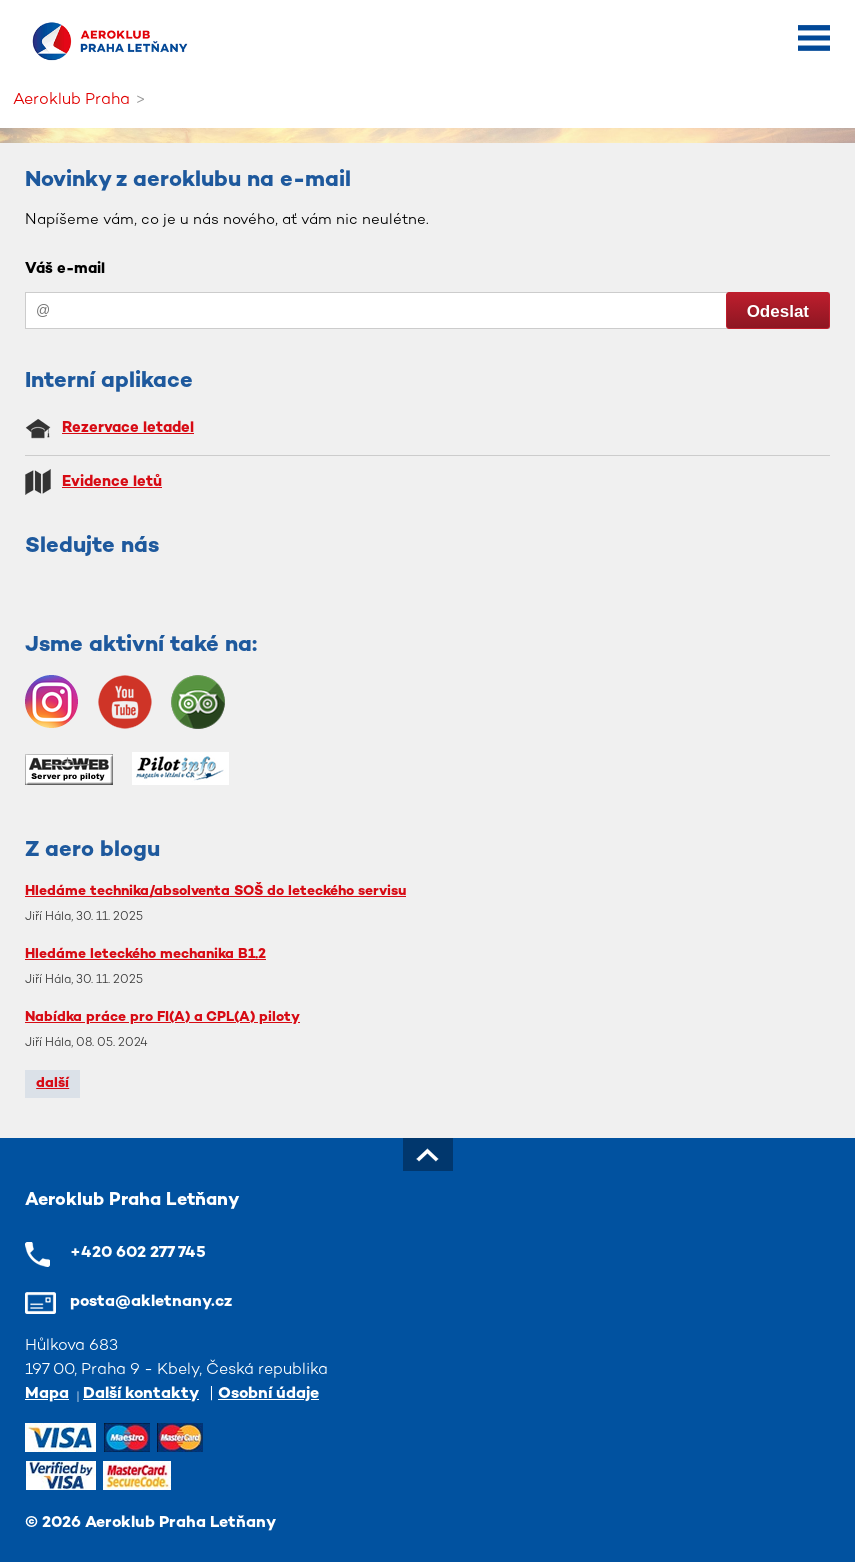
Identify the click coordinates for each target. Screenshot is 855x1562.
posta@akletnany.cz (151, 1302)
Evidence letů (112, 482)
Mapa (47, 1394)
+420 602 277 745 (138, 1253)
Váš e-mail (65, 269)
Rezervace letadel (128, 428)
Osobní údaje (268, 1394)
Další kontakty (141, 1394)
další (52, 1083)
